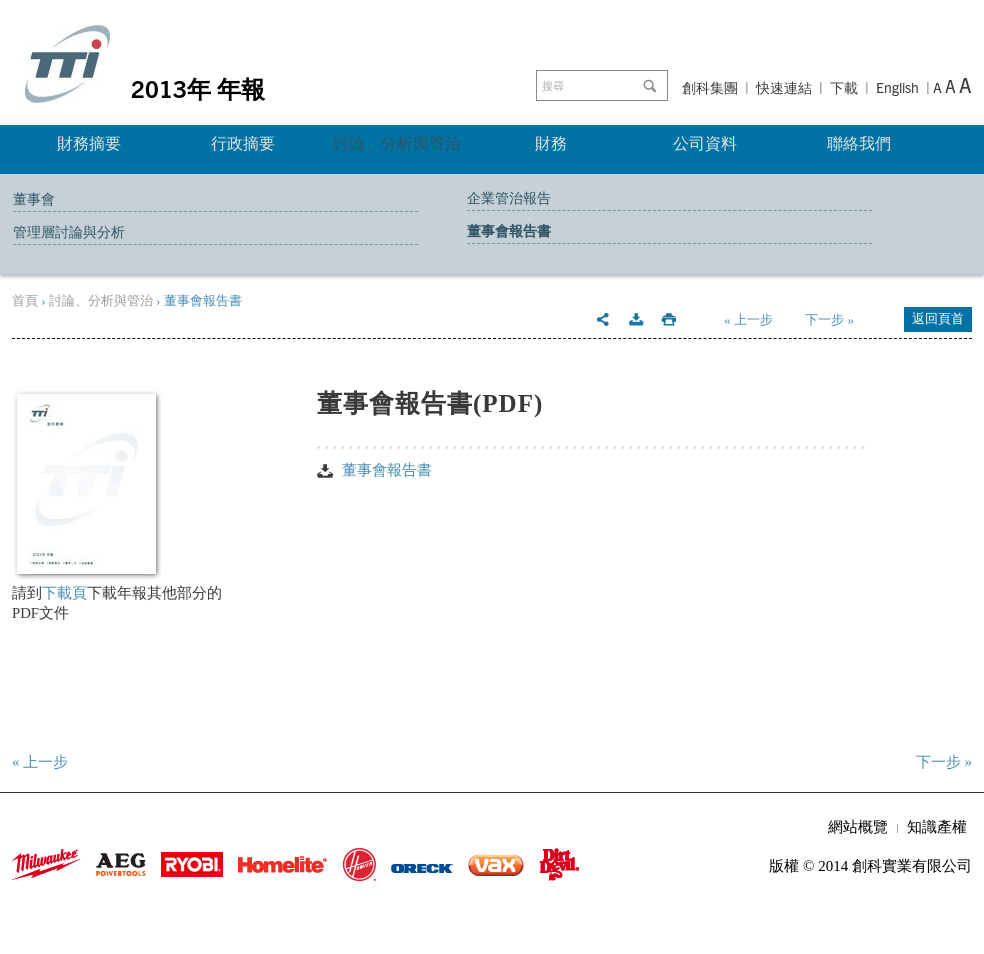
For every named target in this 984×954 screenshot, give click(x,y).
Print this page (669, 320)
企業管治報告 (509, 198)
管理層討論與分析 (69, 232)
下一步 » (829, 319)
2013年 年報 (198, 88)
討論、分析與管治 (397, 143)
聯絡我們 (859, 143)
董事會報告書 (509, 231)
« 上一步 (748, 319)
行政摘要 (243, 143)
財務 (551, 143)
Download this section (636, 320)
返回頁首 (938, 318)
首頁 (25, 300)
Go (653, 86)
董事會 (34, 199)
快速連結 (784, 88)
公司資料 (705, 143)
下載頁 (64, 593)
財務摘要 (89, 143)
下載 (844, 88)
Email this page (603, 320)
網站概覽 (858, 827)
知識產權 (937, 827)
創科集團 (710, 88)
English (897, 87)
